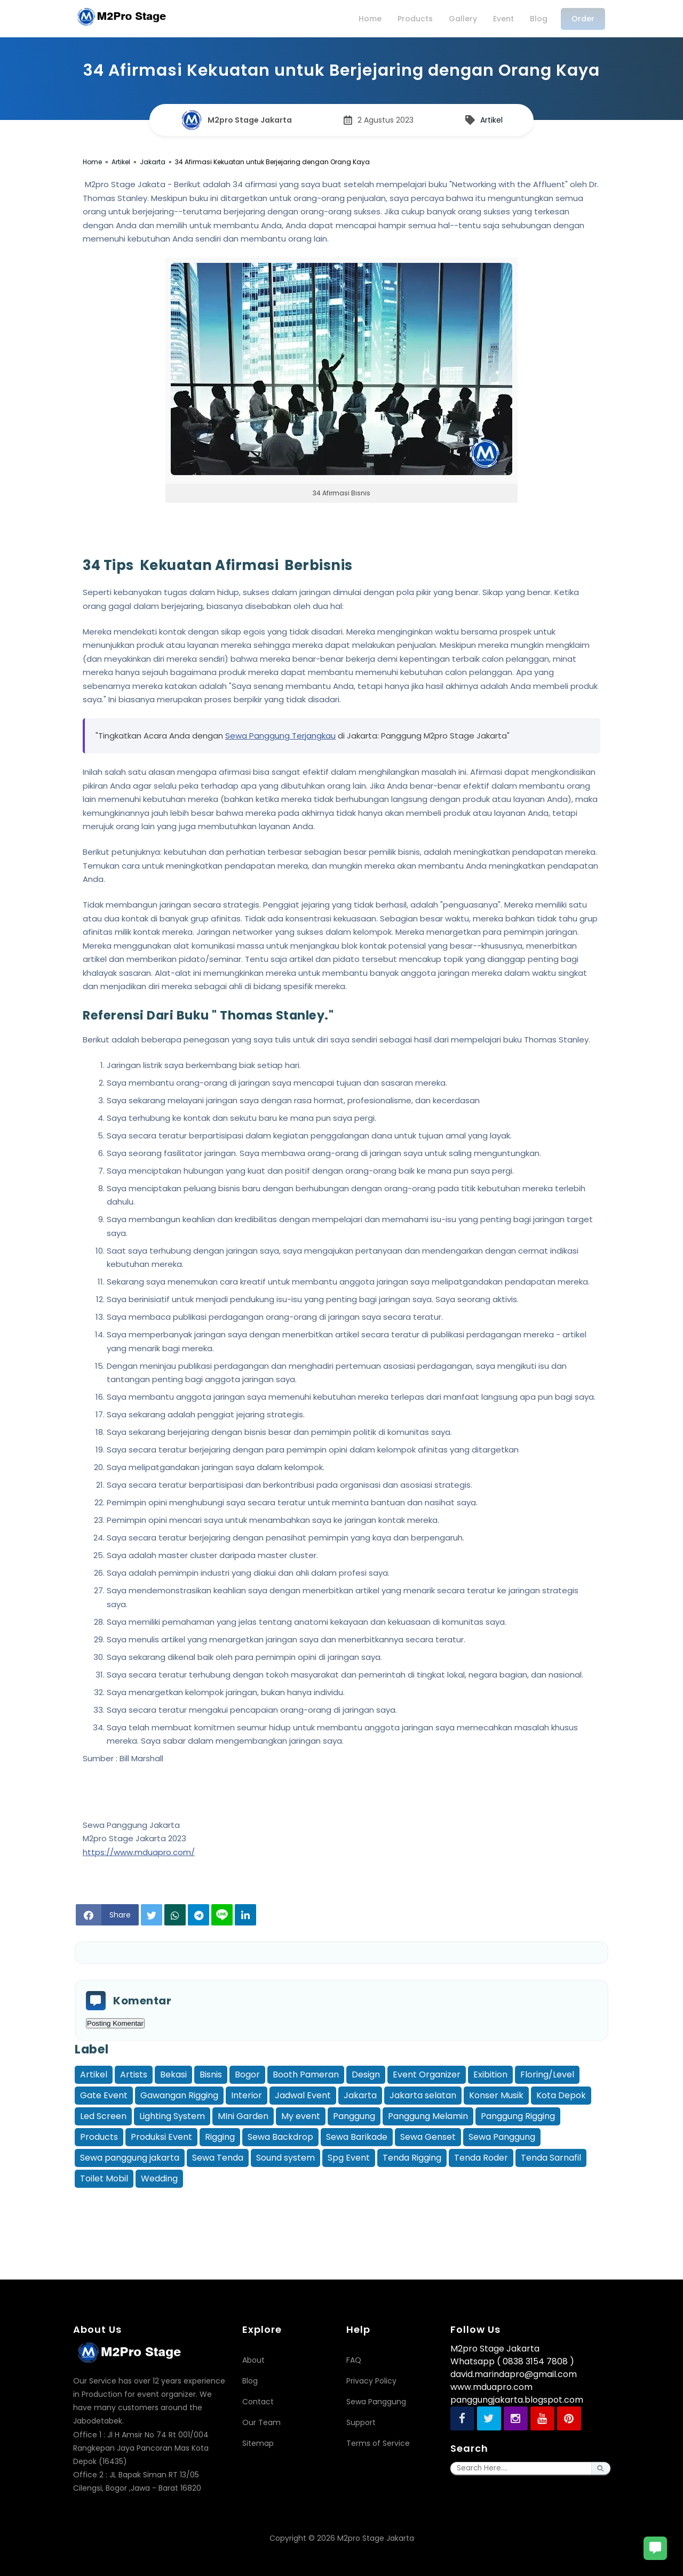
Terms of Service (378, 2443)
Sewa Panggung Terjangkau (280, 735)
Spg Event (349, 2158)
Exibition (490, 2074)
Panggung (354, 2116)
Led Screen (103, 2116)
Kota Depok (561, 2095)
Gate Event (104, 2095)
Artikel (93, 2074)
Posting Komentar (115, 2023)
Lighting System (172, 2116)
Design (366, 2074)
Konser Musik (496, 2095)
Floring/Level (547, 2074)
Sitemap (258, 2443)
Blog (250, 2381)
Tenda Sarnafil (551, 2158)
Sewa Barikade (356, 2137)
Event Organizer (426, 2074)
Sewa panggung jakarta (129, 2158)
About (253, 2360)
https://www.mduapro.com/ (139, 1852)
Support (361, 2422)
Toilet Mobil (104, 2178)
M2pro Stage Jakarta (375, 2538)
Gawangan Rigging (179, 2095)
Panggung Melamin (428, 2116)
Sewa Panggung (501, 2137)
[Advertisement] (341, 2214)
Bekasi (173, 2074)
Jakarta (360, 2095)
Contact (258, 2401)
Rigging (220, 2137)
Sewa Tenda (217, 2158)
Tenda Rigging (412, 2158)
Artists (133, 2074)
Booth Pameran (306, 2074)
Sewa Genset (428, 2137)
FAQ (353, 2360)
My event (300, 2116)
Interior (246, 2095)
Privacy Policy (371, 2381)
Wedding (159, 2178)
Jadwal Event (303, 2095)
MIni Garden (243, 2116)
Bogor (247, 2074)
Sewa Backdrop (280, 2137)
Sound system (285, 2158)
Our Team (261, 2422)
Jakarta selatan (423, 2095)
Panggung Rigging (518, 2116)
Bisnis (211, 2074)
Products (99, 2137)
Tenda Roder (481, 2158)
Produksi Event (161, 2137)
